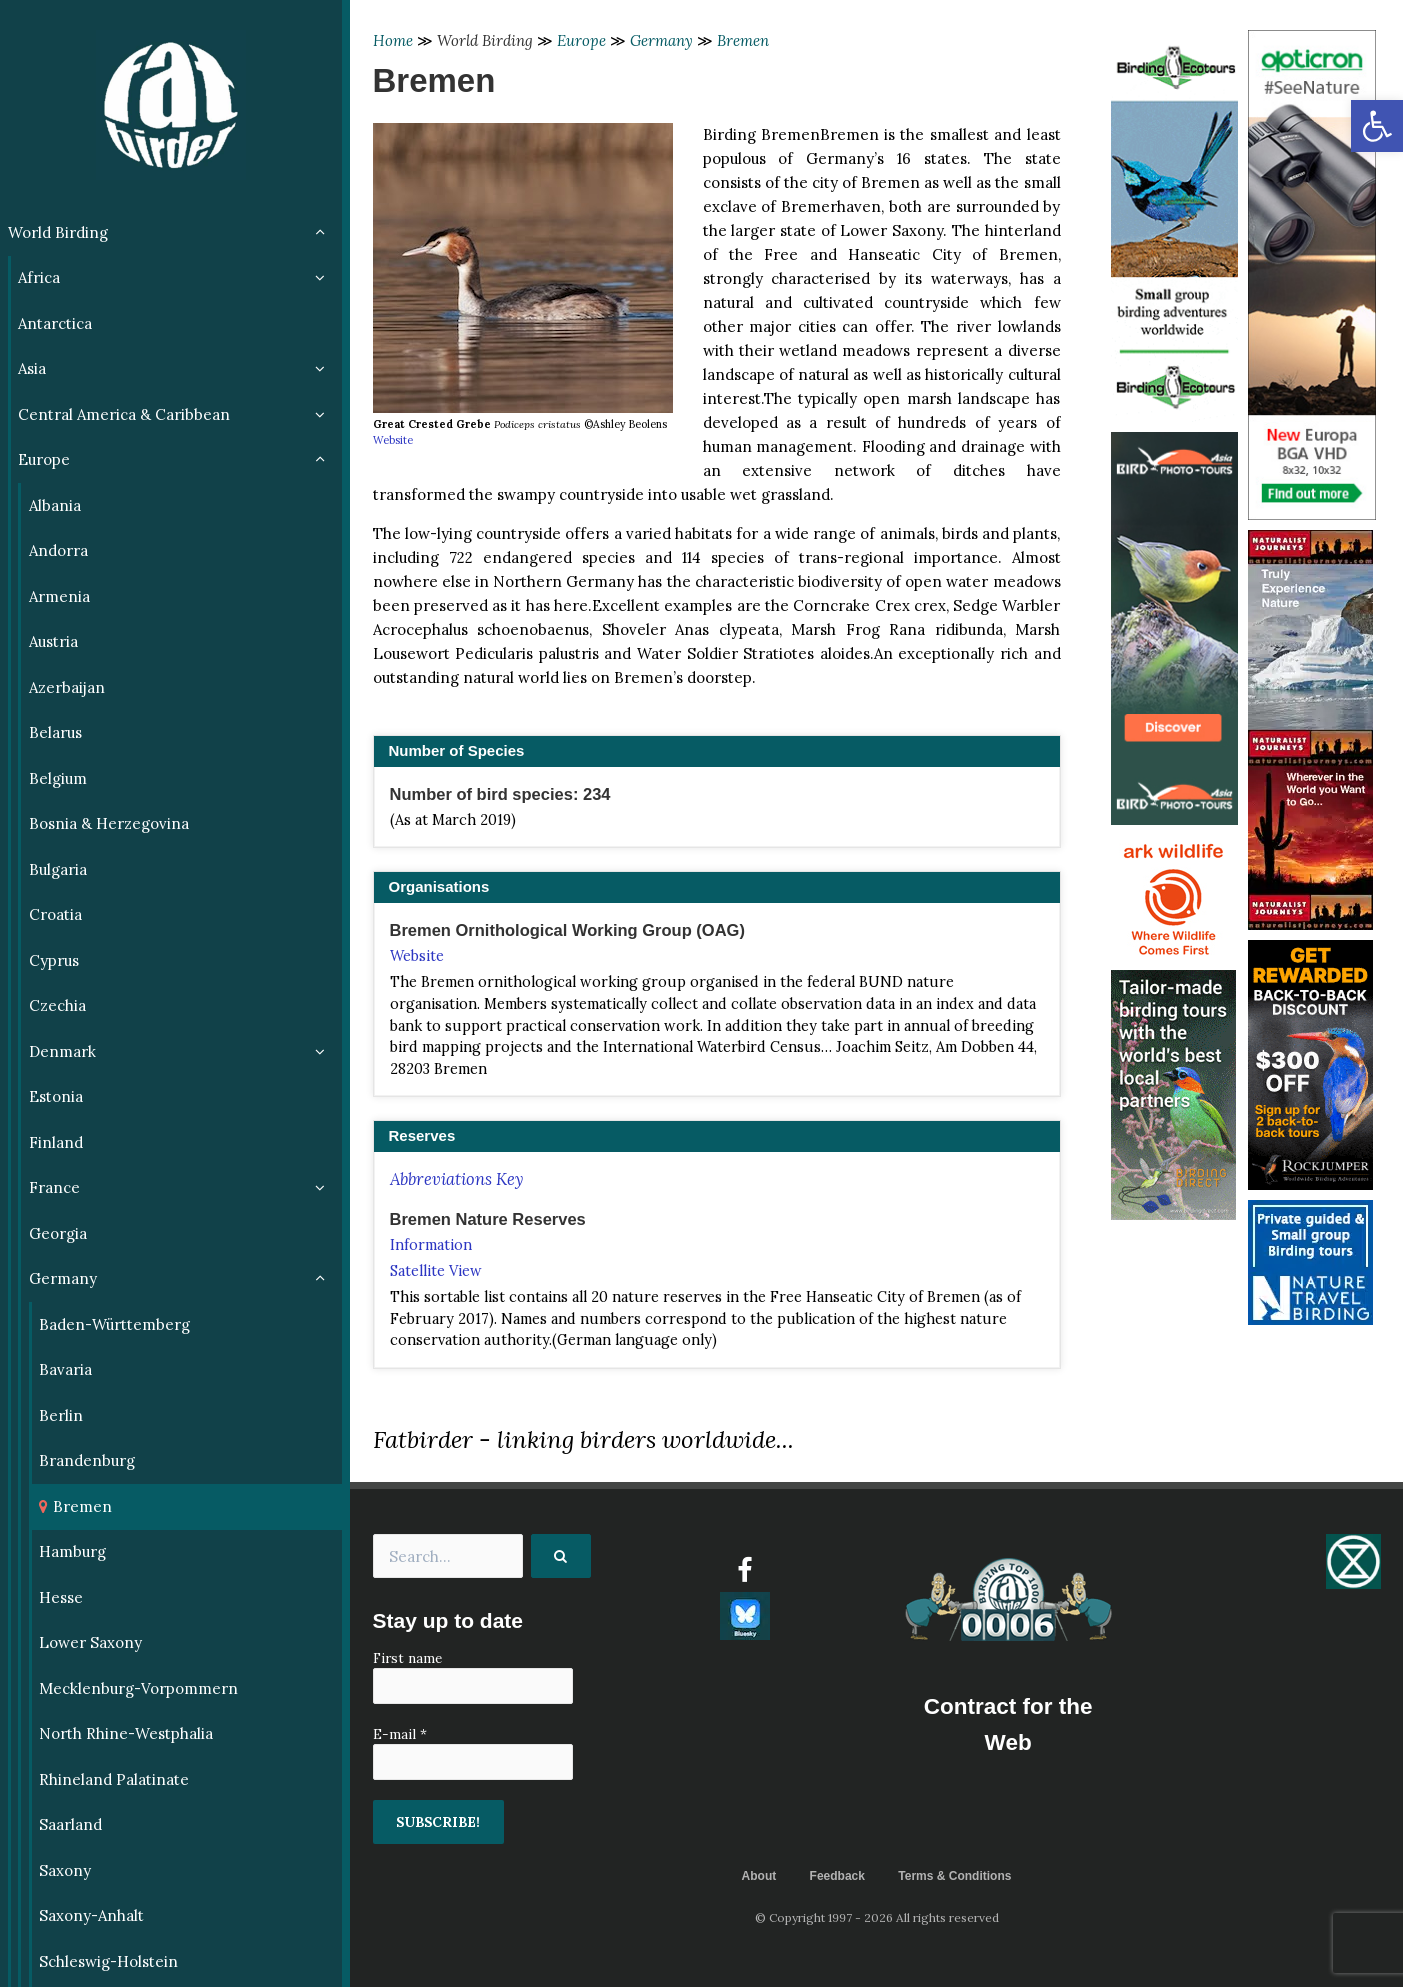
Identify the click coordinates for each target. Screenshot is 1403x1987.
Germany (661, 40)
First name (407, 1658)
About (759, 1876)
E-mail (400, 1734)
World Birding (485, 40)
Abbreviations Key (456, 1179)
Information (431, 1245)
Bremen (743, 40)
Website (393, 440)
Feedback (837, 1876)
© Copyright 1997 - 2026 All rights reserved (877, 1917)
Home (393, 40)
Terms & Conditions (954, 1876)
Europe (581, 40)
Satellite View (436, 1271)
